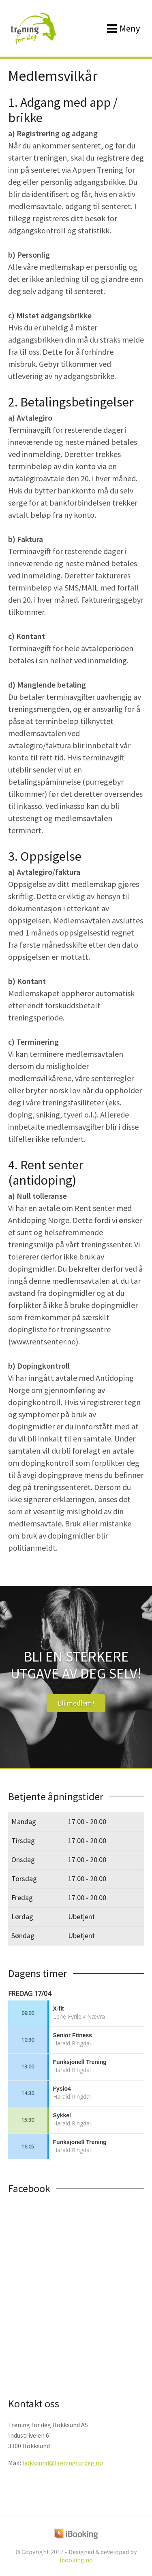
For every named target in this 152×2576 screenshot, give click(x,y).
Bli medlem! (76, 1703)
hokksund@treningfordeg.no (62, 2463)
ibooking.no (76, 2560)
